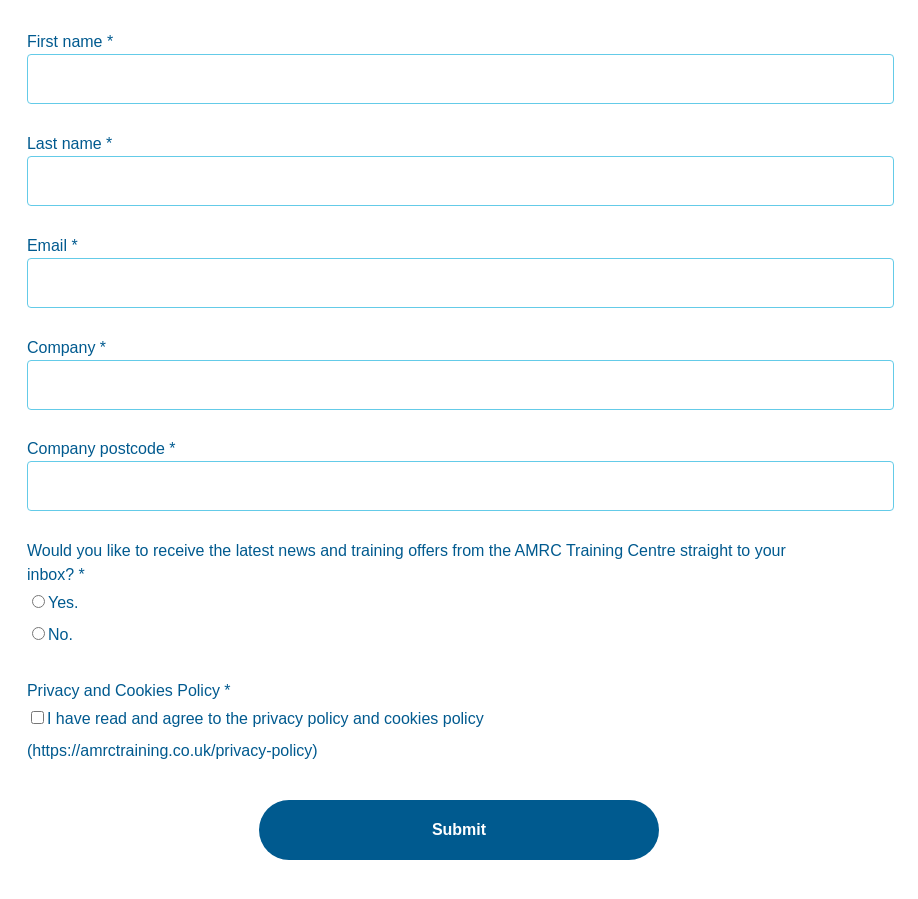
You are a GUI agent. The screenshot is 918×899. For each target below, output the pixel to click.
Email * (52, 245)
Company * (66, 347)
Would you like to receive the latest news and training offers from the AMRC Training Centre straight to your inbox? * (406, 562)
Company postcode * (101, 448)
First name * (70, 41)
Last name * (69, 143)
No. (60, 634)
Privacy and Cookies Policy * (129, 690)
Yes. (63, 602)
